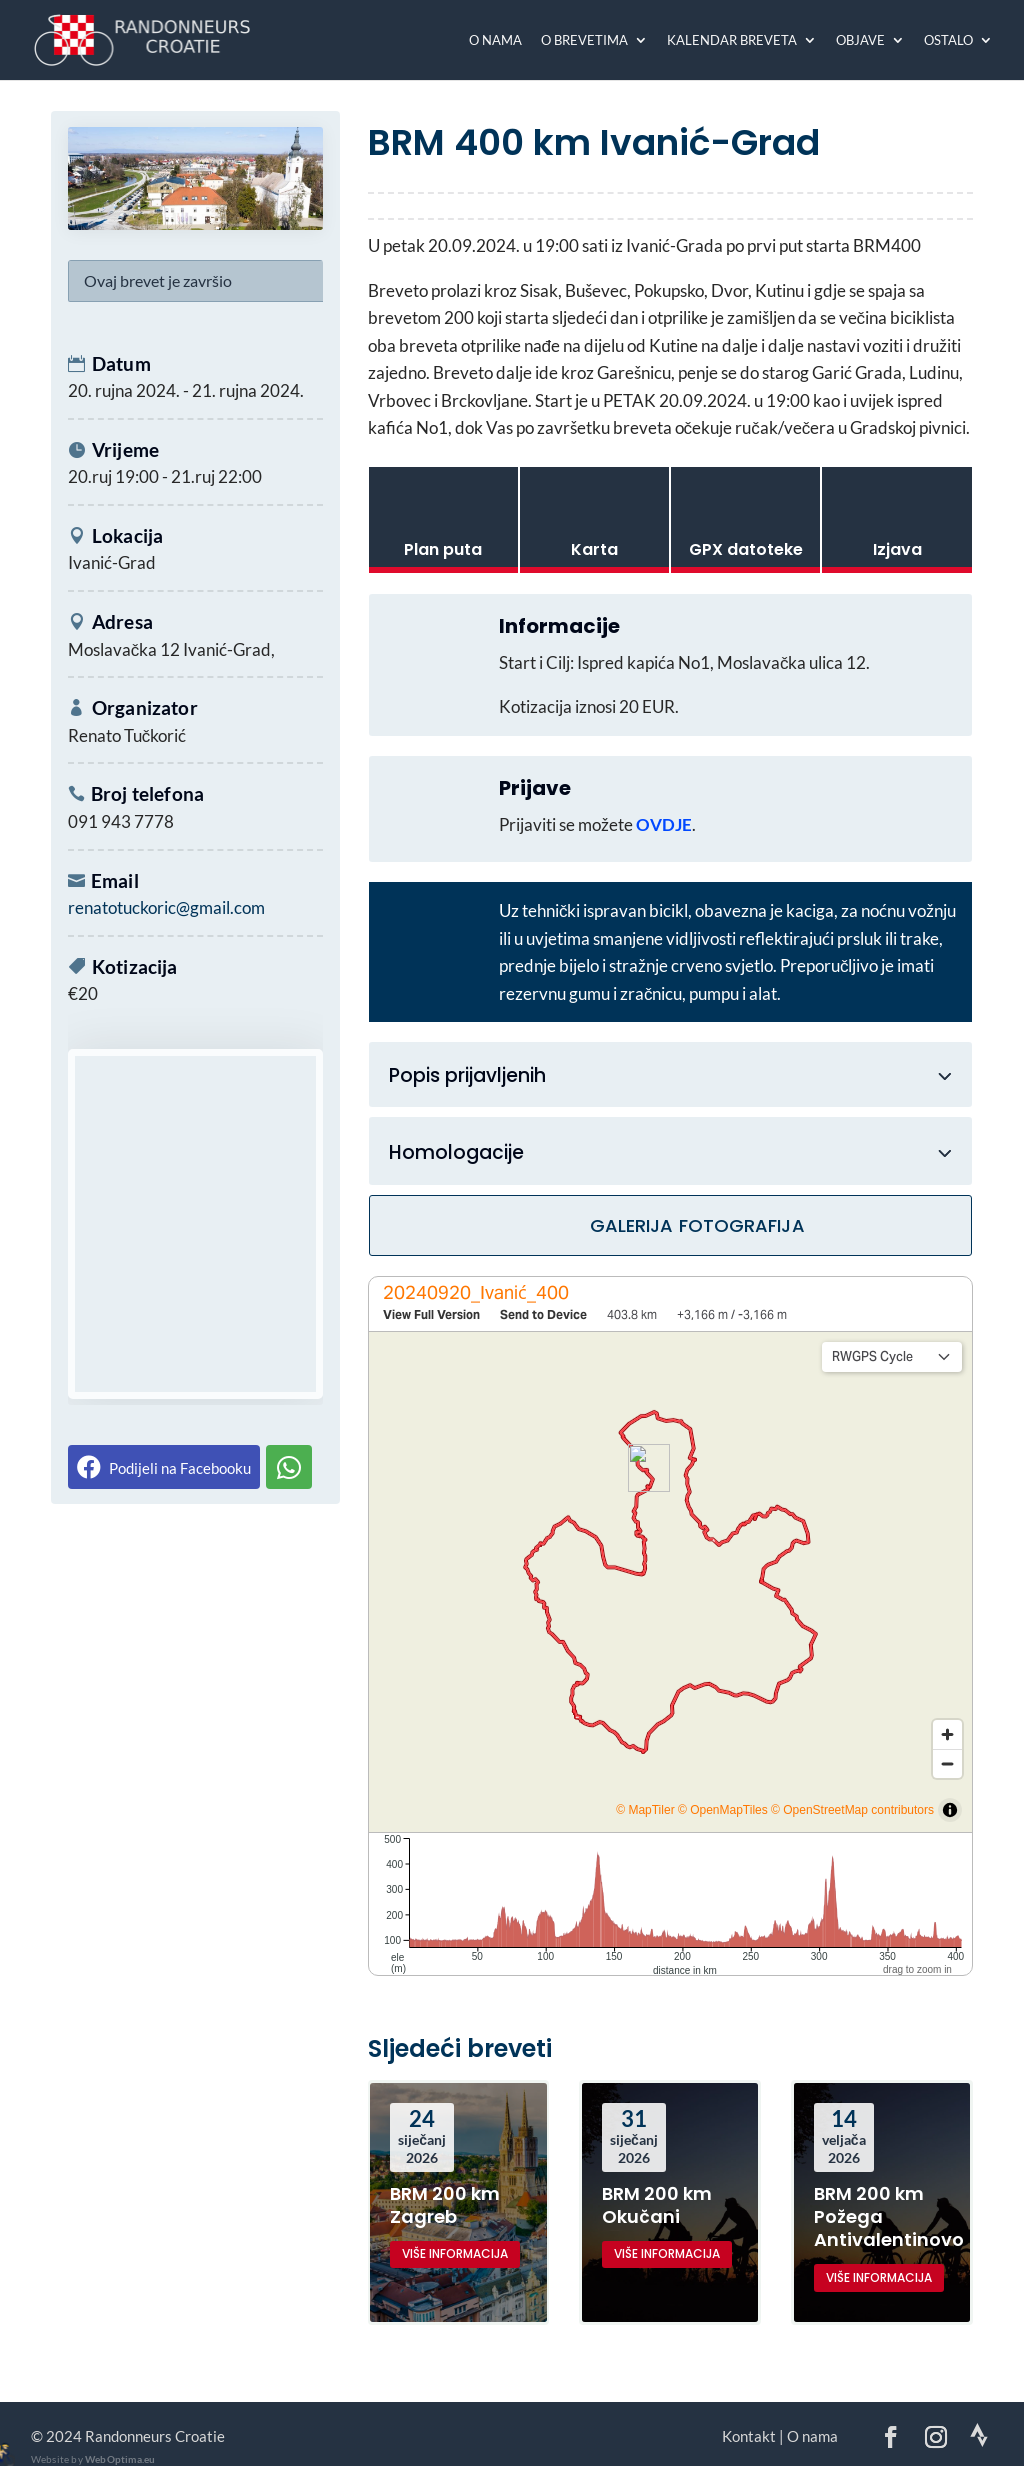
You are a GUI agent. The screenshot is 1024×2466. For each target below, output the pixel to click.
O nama (495, 40)
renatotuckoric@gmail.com (166, 907)
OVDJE (664, 824)
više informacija (455, 2253)
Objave (860, 40)
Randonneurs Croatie (155, 2436)
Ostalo (948, 40)
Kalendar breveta (732, 40)
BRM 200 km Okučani (657, 2205)
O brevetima (584, 40)
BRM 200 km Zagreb (445, 2205)
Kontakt (749, 2436)
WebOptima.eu (120, 2459)
